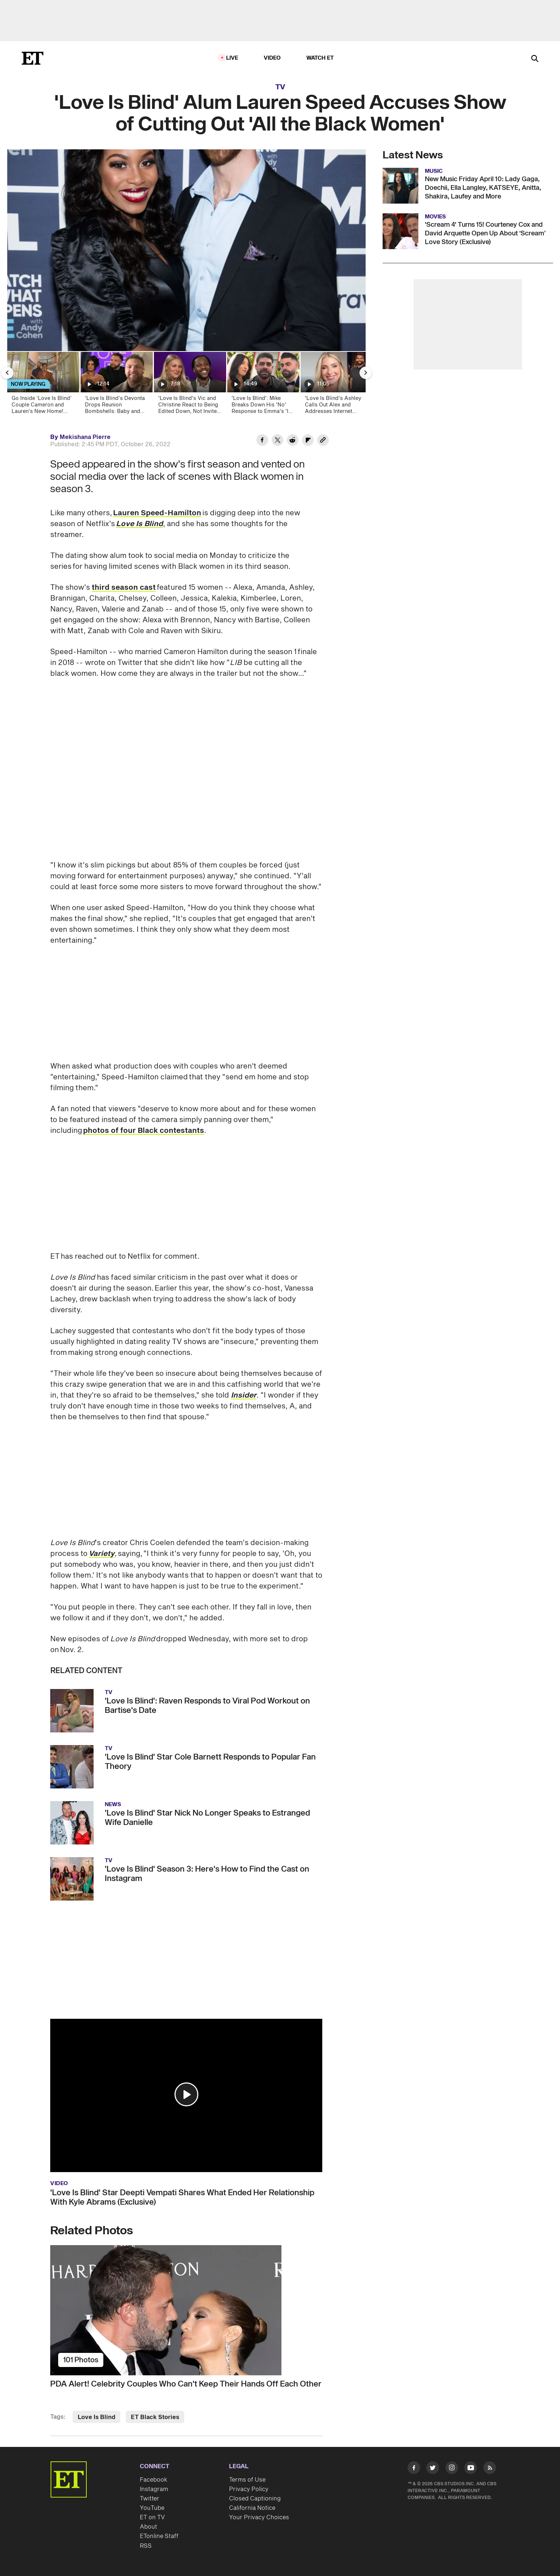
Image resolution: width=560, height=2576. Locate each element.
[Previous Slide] (7, 373)
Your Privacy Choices (259, 2517)
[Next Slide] (365, 373)
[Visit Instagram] (451, 2469)
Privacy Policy (248, 2489)
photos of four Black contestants (143, 1130)
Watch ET (320, 58)
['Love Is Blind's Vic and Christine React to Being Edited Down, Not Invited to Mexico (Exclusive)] (189, 385)
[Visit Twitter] (432, 2469)
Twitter (149, 2498)
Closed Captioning (255, 2498)
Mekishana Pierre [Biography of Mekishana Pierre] (85, 437)
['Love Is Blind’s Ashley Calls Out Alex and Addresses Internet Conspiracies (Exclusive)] (336, 385)
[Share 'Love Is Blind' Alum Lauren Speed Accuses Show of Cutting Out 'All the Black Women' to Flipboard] (307, 441)
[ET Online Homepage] (32, 58)
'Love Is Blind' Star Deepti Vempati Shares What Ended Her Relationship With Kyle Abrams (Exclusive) (182, 2197)
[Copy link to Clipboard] (322, 441)
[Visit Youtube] (470, 2469)
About (148, 2526)
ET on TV (152, 2517)
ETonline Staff (159, 2536)
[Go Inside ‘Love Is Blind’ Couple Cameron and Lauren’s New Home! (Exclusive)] (42, 385)
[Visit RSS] (489, 2469)
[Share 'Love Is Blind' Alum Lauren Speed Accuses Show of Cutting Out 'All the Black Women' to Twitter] (277, 441)
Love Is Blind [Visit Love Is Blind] (96, 2417)
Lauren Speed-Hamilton (157, 513)
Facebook (153, 2479)
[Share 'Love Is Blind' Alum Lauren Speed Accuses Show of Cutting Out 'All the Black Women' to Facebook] (262, 441)
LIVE (232, 58)
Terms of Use (247, 2479)
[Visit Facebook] (414, 2469)
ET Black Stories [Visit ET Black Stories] (155, 2417)
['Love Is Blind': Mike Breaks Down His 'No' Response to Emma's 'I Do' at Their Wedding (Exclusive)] (263, 385)
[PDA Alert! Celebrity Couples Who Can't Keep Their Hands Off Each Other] (186, 2310)
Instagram (154, 2489)
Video (272, 58)
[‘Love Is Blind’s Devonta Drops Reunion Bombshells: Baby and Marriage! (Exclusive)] (116, 385)
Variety (102, 1553)
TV (280, 87)
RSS (146, 2546)
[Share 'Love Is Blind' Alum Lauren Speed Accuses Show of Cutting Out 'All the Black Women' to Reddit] (292, 441)
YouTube (152, 2508)
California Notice (252, 2508)
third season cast (124, 587)
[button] (186, 2094)
